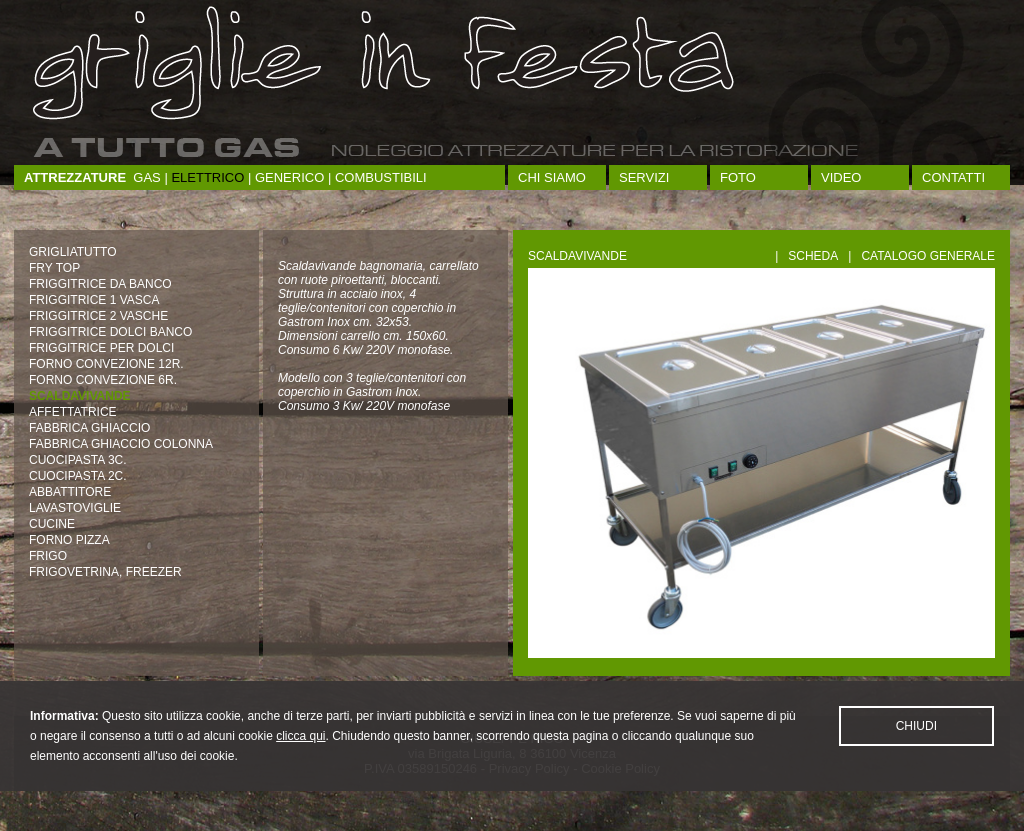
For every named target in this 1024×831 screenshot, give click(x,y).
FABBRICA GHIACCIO (89, 428)
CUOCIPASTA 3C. (78, 460)
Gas (146, 177)
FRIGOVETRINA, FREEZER (105, 572)
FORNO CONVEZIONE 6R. (103, 380)
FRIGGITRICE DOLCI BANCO (110, 332)
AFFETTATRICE (73, 412)
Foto (738, 177)
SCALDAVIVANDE (80, 396)
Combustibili (381, 177)
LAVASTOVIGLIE (75, 508)
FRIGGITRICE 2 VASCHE (98, 316)
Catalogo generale (928, 256)
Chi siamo (552, 177)
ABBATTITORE (70, 492)
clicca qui (300, 758)
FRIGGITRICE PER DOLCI (101, 348)
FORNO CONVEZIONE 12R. (106, 364)
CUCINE (52, 524)
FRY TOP (54, 268)
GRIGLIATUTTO (73, 252)
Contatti (953, 177)
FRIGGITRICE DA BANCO (100, 284)
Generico (289, 177)
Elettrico (207, 177)
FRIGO (48, 556)
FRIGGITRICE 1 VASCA (94, 300)
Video (841, 177)
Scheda (813, 256)
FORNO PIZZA (69, 540)
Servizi (644, 177)
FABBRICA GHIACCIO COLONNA (121, 444)
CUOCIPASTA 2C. (78, 476)
